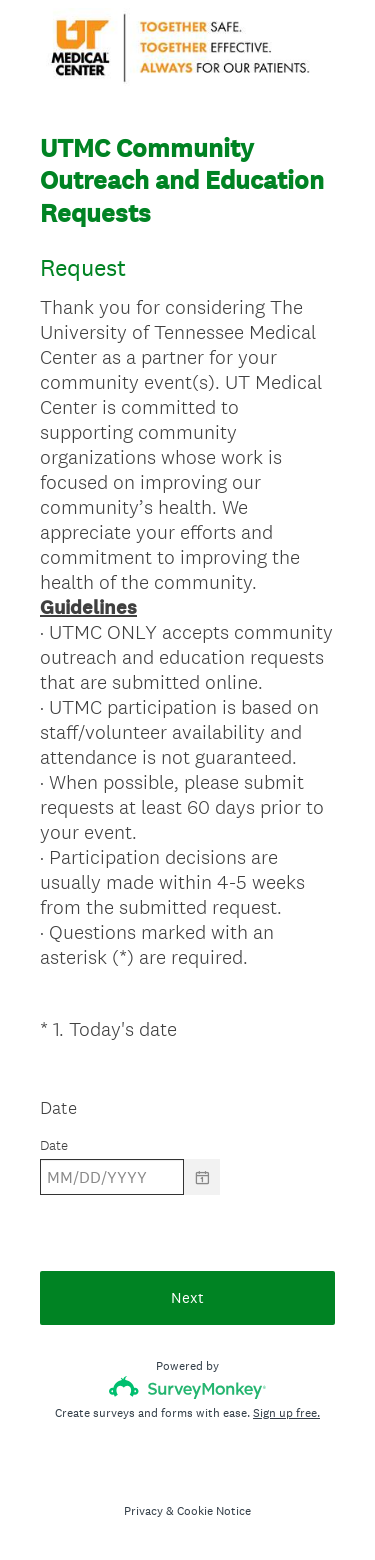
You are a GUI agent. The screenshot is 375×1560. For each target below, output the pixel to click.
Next (187, 1297)
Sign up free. (286, 1413)
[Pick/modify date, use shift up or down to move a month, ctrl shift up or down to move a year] (112, 1177)
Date (58, 1107)
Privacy (143, 1511)
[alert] (187, 1212)
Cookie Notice (214, 1511)
